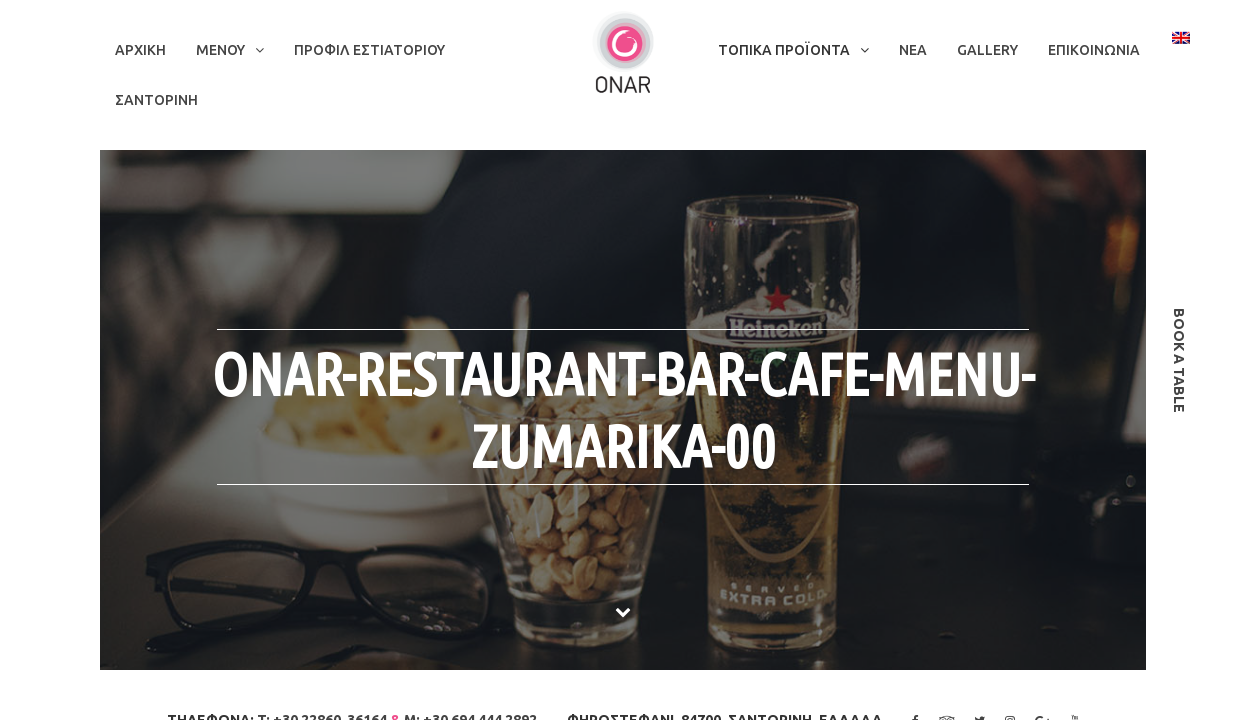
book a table (1179, 360)
